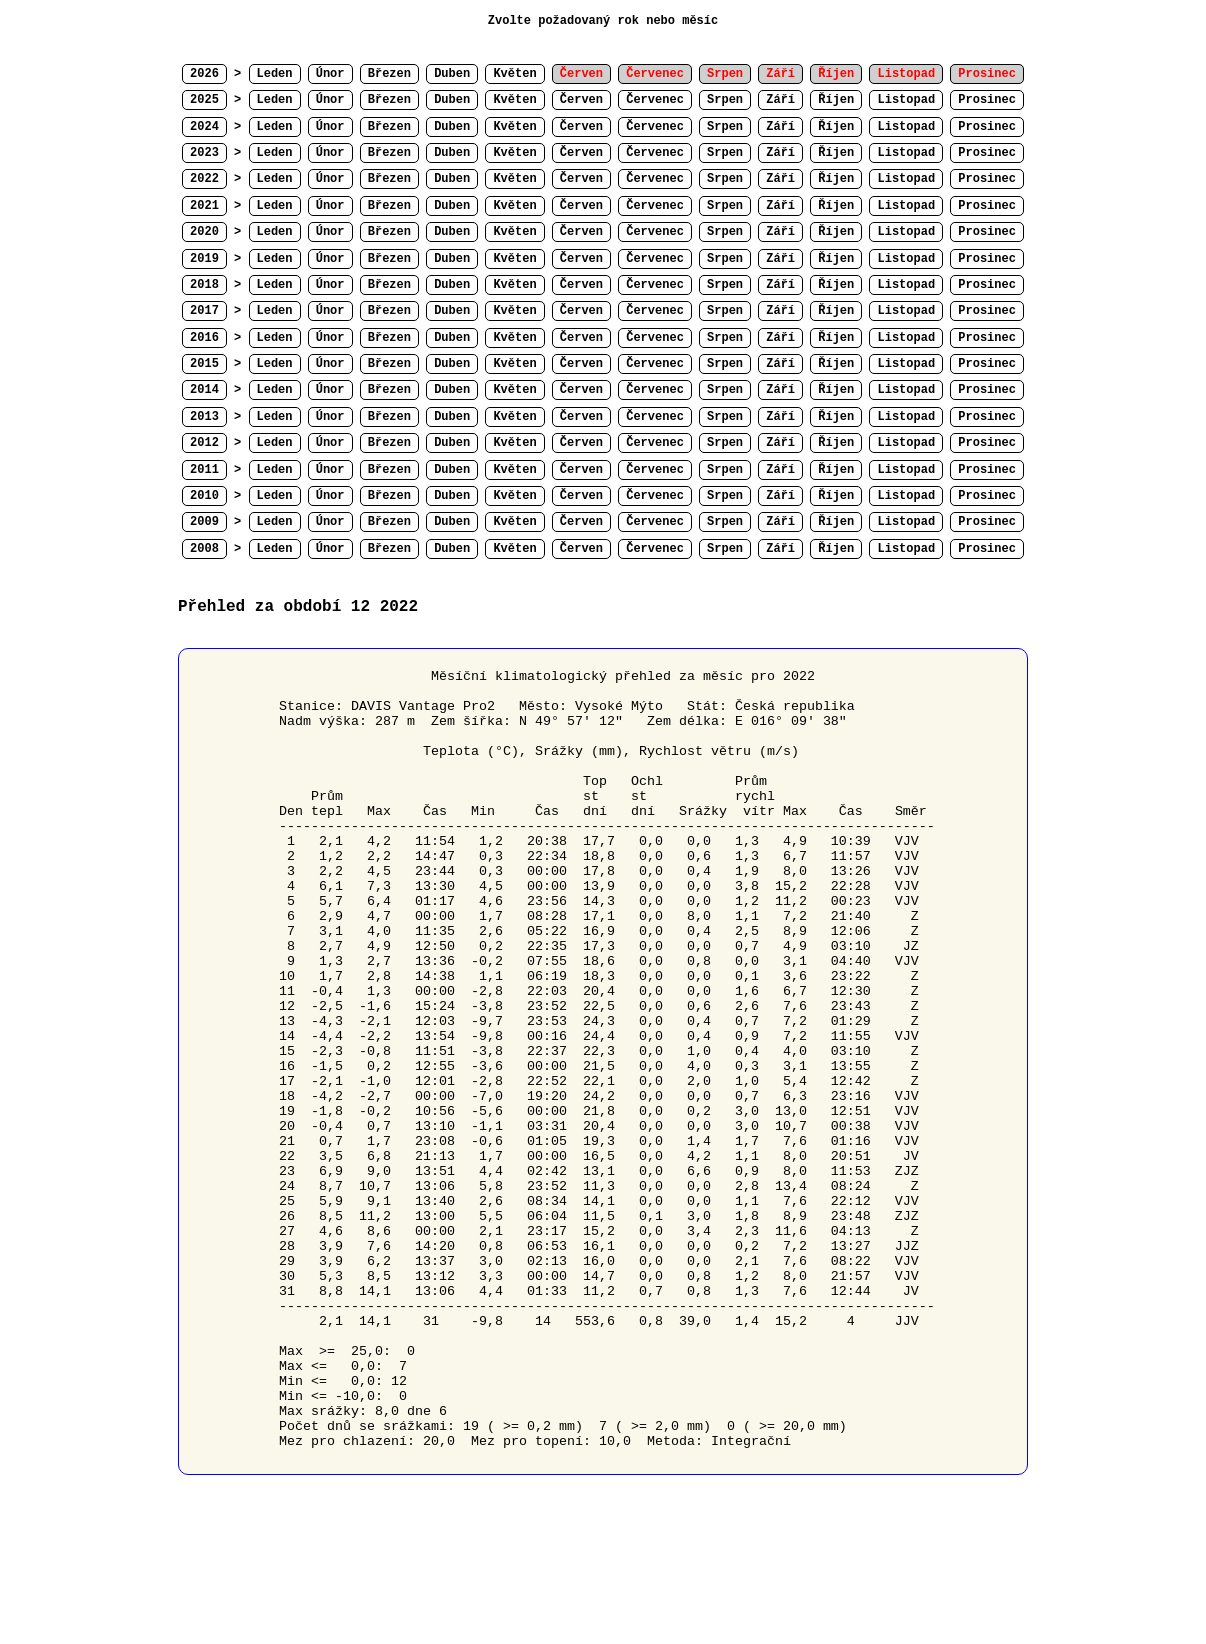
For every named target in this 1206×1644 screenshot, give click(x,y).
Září (780, 100)
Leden (275, 74)
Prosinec (987, 100)
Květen (514, 74)
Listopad (906, 100)
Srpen (725, 100)
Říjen (836, 100)
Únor (330, 74)
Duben (452, 74)
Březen (389, 74)
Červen (581, 100)
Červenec (655, 100)
